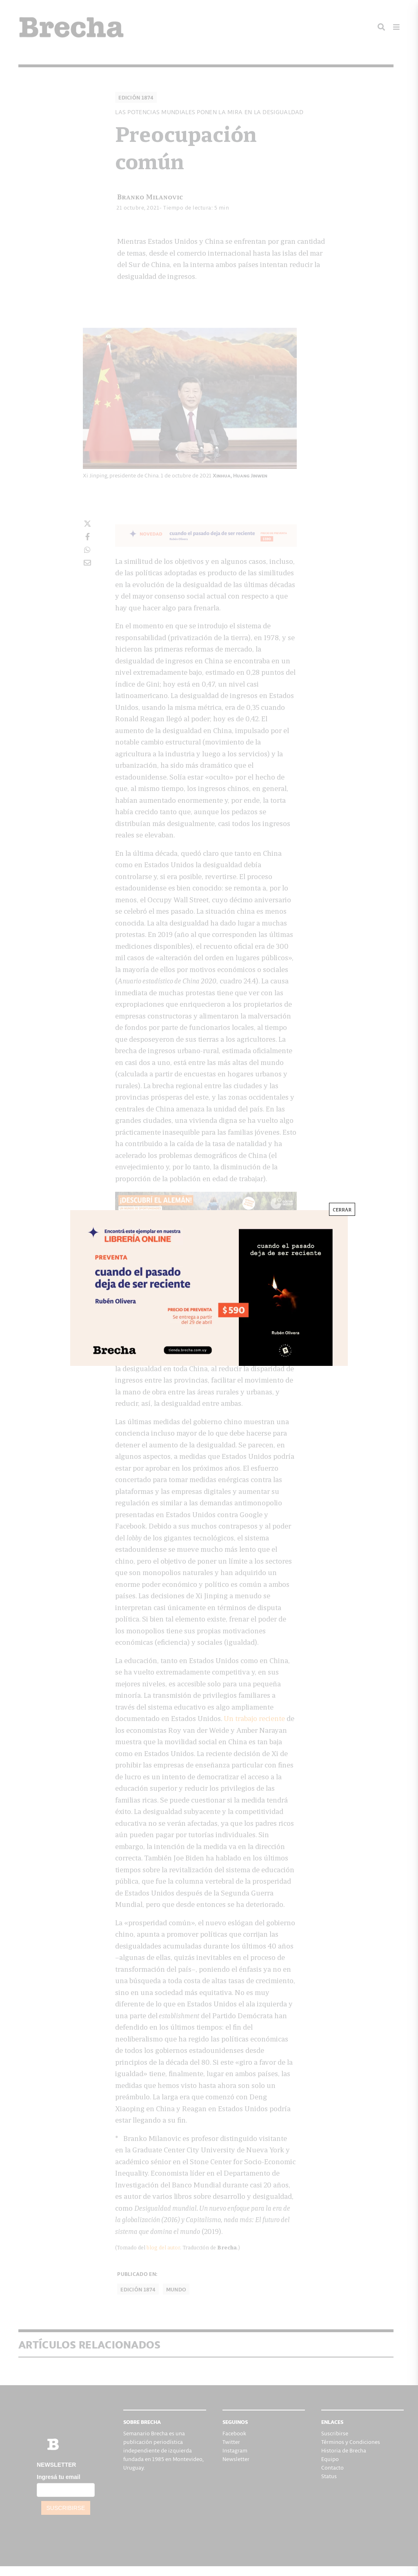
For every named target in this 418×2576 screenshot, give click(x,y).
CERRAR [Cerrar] (342, 1209)
